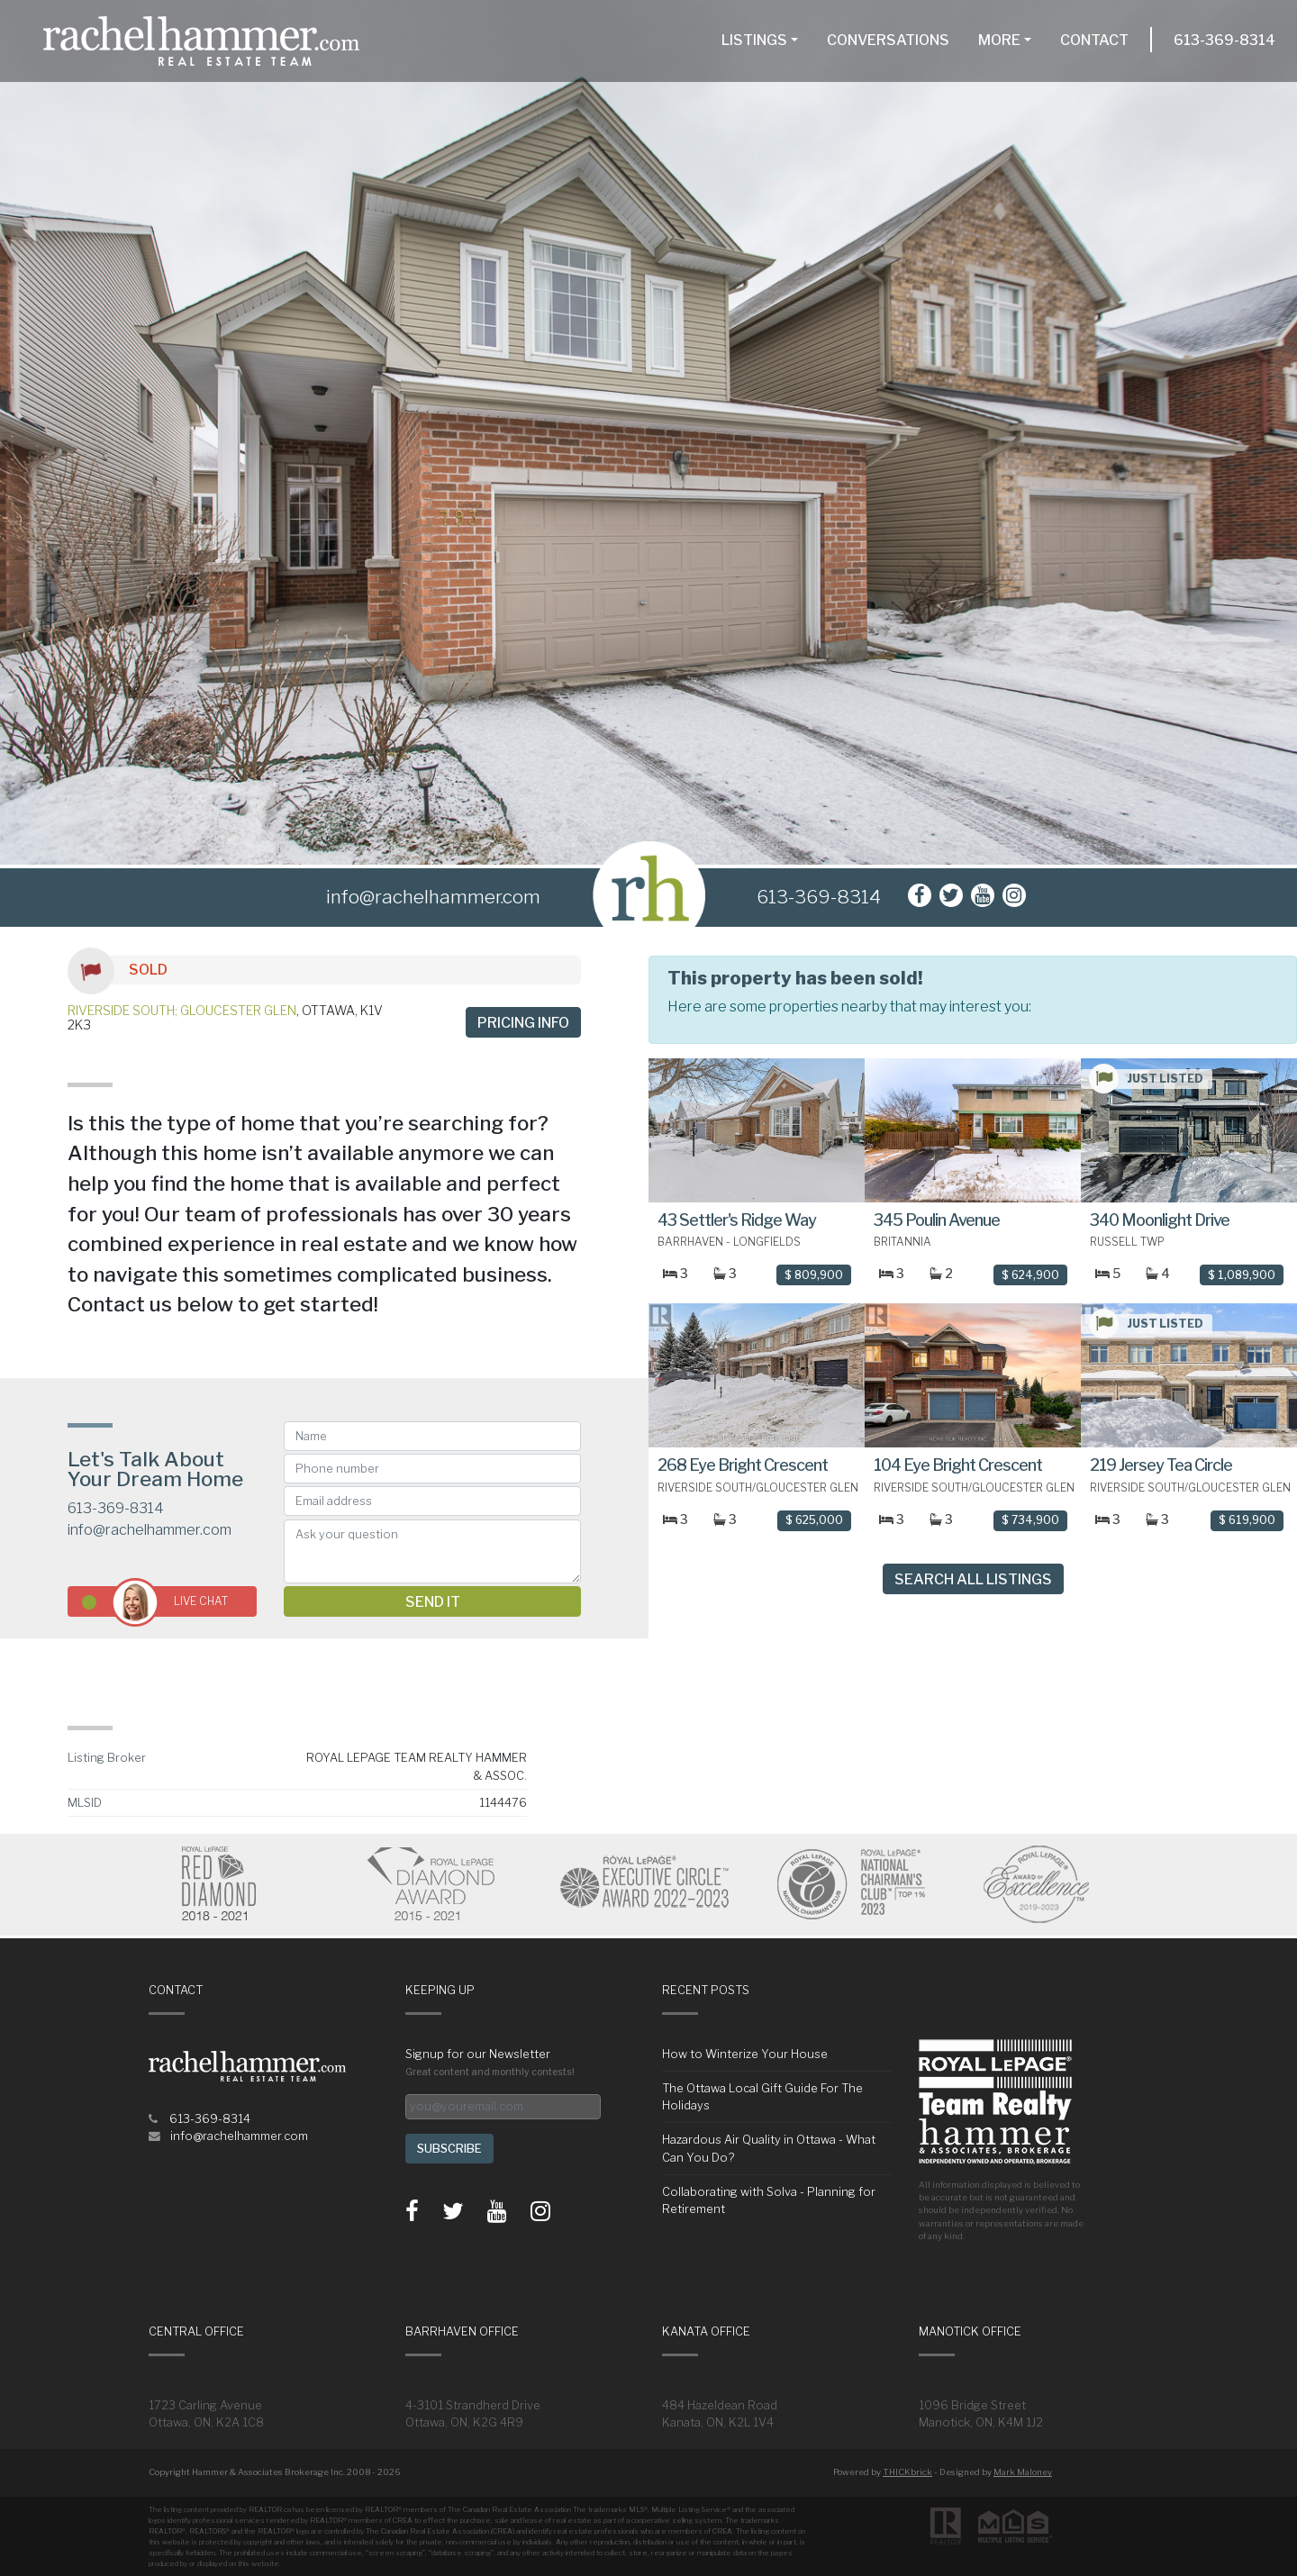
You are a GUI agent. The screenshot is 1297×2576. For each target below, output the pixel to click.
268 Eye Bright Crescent (743, 1465)
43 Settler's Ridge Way (737, 1220)
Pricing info (523, 1022)
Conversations (888, 40)
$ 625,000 (814, 1520)
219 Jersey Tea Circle (1161, 1465)
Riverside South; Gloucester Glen (182, 1010)
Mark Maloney (1022, 2472)
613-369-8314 (1224, 40)
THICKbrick (907, 2472)
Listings (754, 40)
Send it (432, 1601)
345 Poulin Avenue (937, 1220)
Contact (1094, 40)
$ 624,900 (1030, 1275)
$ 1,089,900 (1241, 1275)
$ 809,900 (814, 1275)
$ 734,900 (1030, 1520)
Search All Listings (973, 1579)
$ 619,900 (1247, 1520)
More (999, 40)
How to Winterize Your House (745, 2054)
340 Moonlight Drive (1159, 1220)
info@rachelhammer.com (149, 1529)
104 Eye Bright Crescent (958, 1465)
